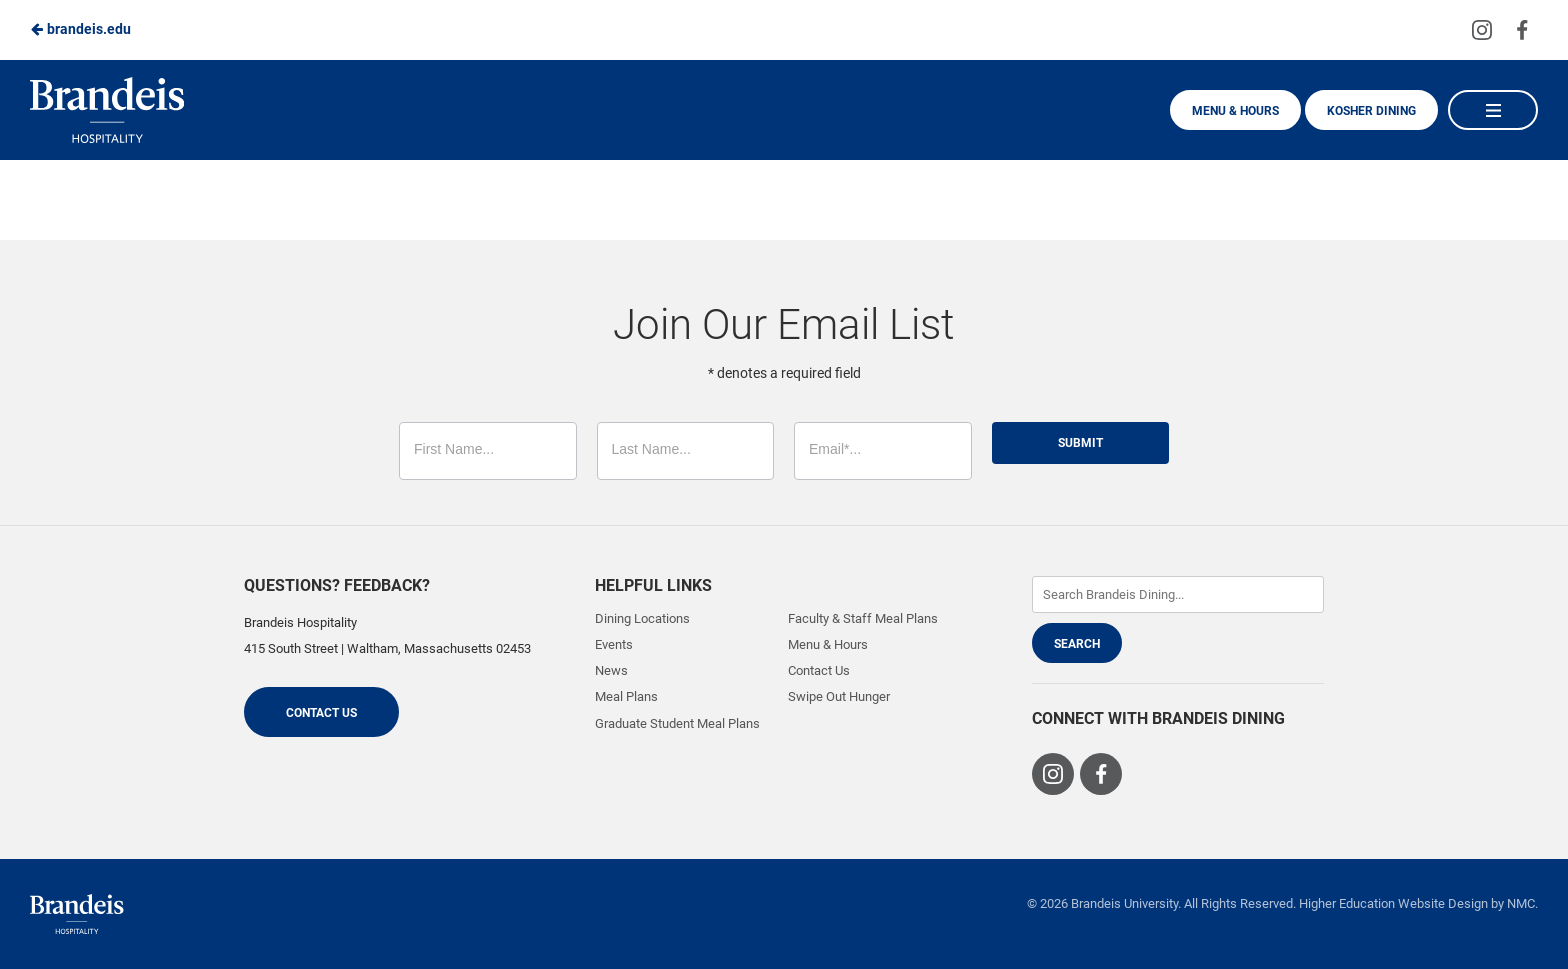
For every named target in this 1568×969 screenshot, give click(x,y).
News (611, 670)
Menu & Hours (1235, 111)
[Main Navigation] (1493, 110)
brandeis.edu (80, 29)
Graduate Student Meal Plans (677, 723)
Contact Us (321, 713)
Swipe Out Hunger (839, 696)
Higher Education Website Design (1393, 903)
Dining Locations (642, 618)
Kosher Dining (1371, 111)
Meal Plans (626, 696)
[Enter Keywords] (1178, 594)
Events (614, 644)
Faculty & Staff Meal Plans (863, 618)
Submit (1080, 443)
